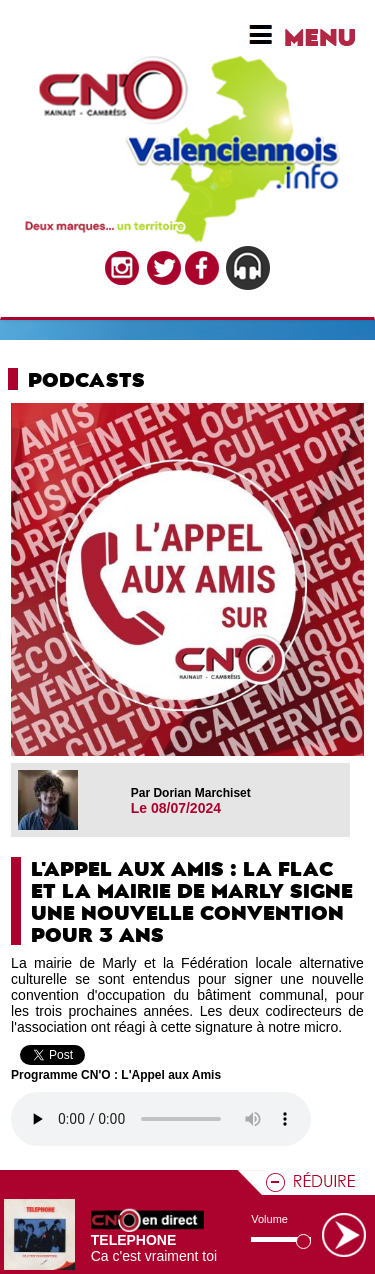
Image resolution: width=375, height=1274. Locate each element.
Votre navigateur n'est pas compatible (161, 1119)
